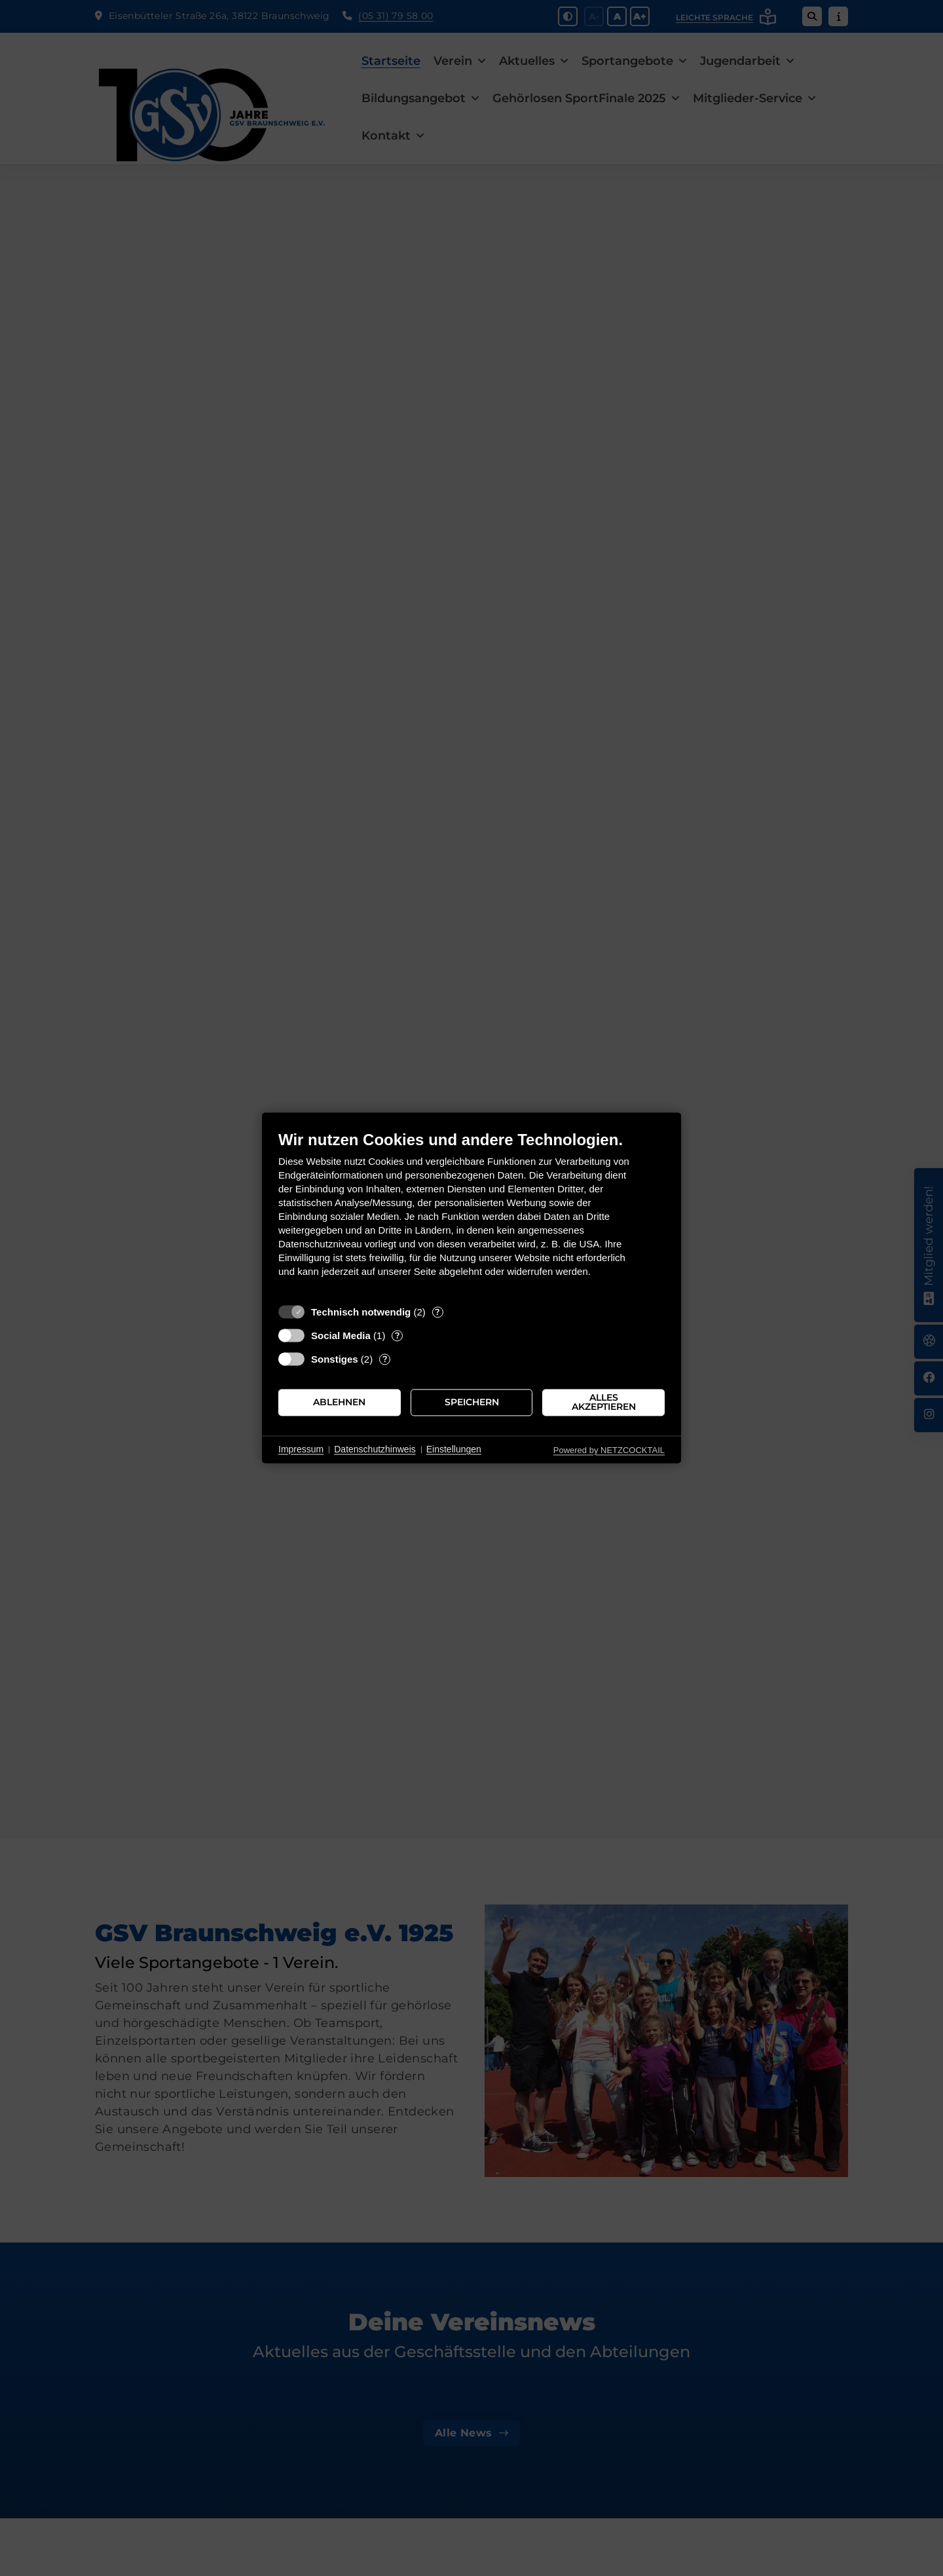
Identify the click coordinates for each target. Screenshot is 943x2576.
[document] (471, 1213)
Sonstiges (334, 1359)
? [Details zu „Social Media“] (397, 1335)
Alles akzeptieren (604, 1402)
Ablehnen (339, 1402)
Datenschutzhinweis (375, 1449)
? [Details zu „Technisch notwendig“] (437, 1311)
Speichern (472, 1402)
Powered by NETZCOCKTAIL (609, 1450)
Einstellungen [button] (453, 1449)
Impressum (301, 1449)
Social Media (341, 1335)
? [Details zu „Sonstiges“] (385, 1359)
